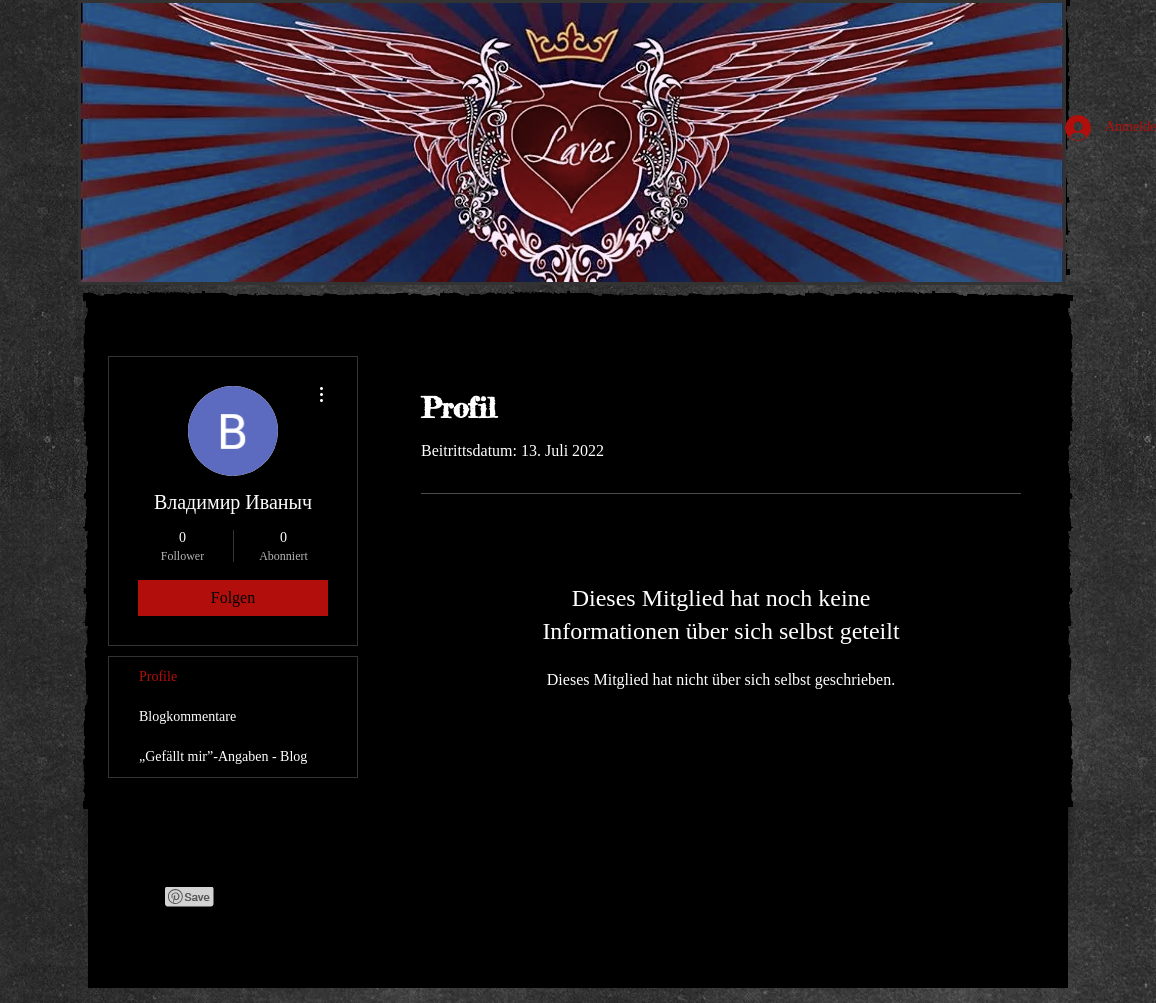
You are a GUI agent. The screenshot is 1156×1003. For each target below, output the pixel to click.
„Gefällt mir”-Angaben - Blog (223, 756)
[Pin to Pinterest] (190, 897)
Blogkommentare (187, 716)
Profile (158, 676)
